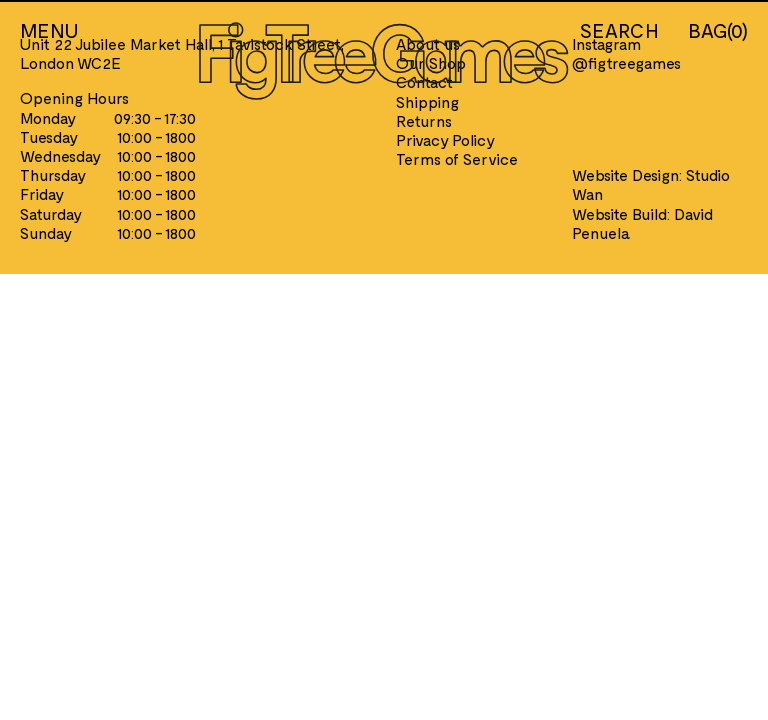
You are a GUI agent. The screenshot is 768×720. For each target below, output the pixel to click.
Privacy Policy (445, 139)
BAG (718, 30)
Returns (424, 120)
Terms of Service (457, 158)
